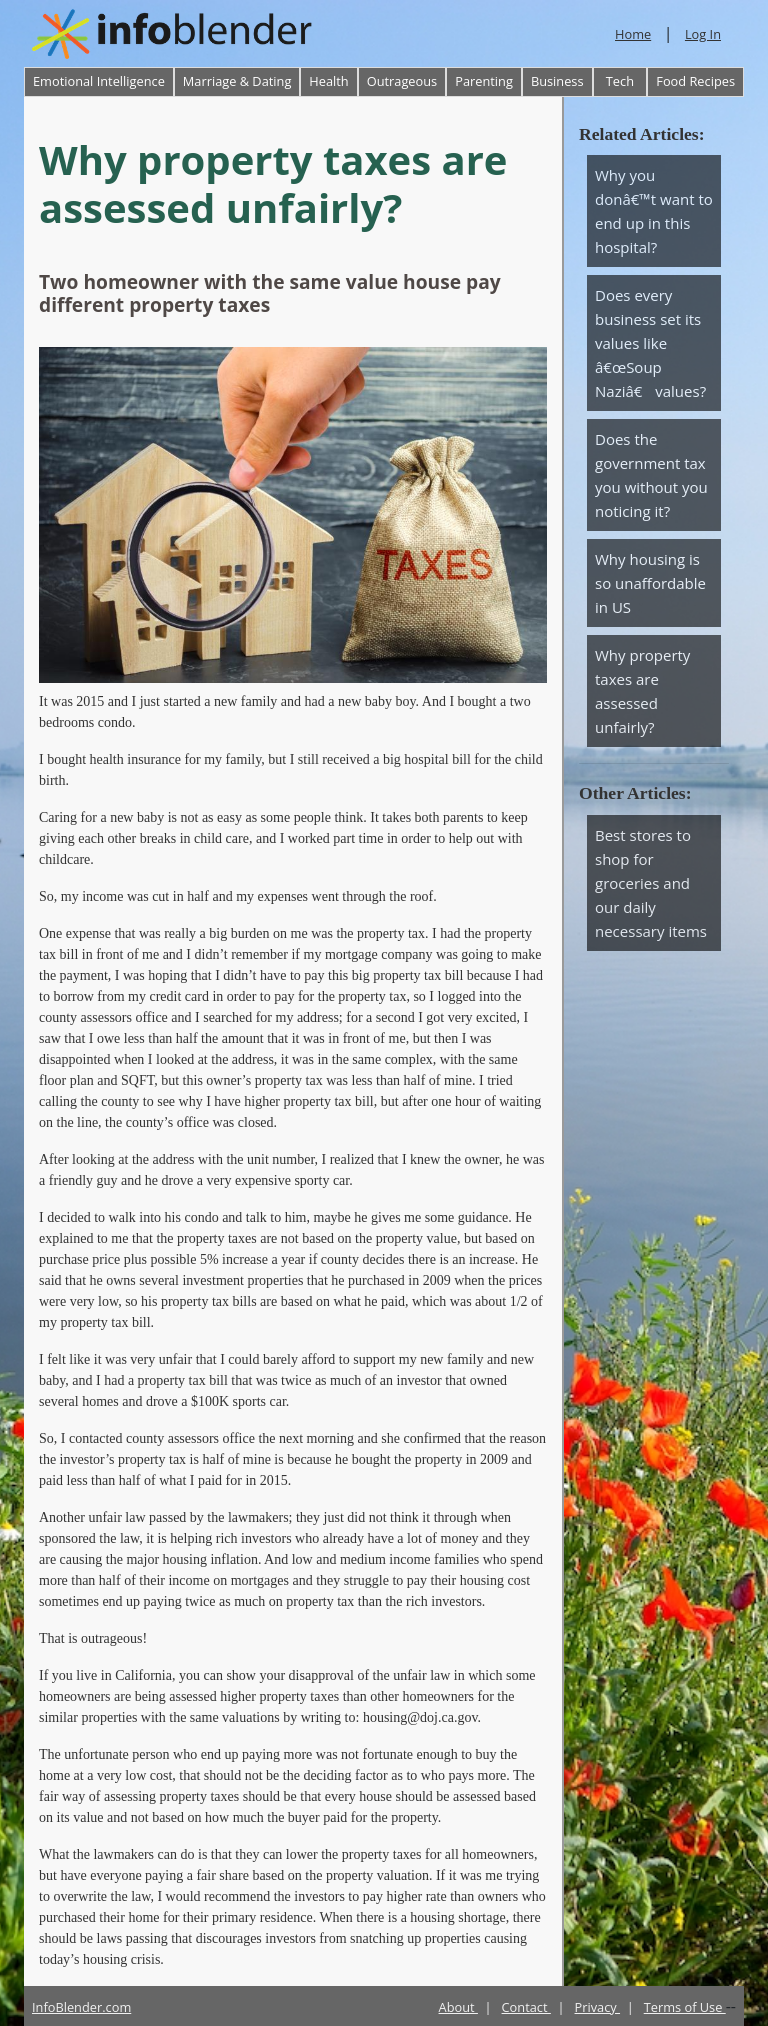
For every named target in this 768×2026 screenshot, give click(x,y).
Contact (526, 2007)
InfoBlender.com (81, 2007)
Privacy (598, 2007)
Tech (620, 81)
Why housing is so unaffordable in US (650, 583)
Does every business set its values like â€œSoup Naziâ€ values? (650, 343)
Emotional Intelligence (99, 81)
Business (557, 81)
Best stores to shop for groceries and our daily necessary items (651, 883)
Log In (703, 34)
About (458, 2007)
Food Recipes (695, 81)
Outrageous (402, 81)
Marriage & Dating (237, 81)
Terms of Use (685, 2007)
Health (328, 81)
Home (633, 34)
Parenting (484, 81)
